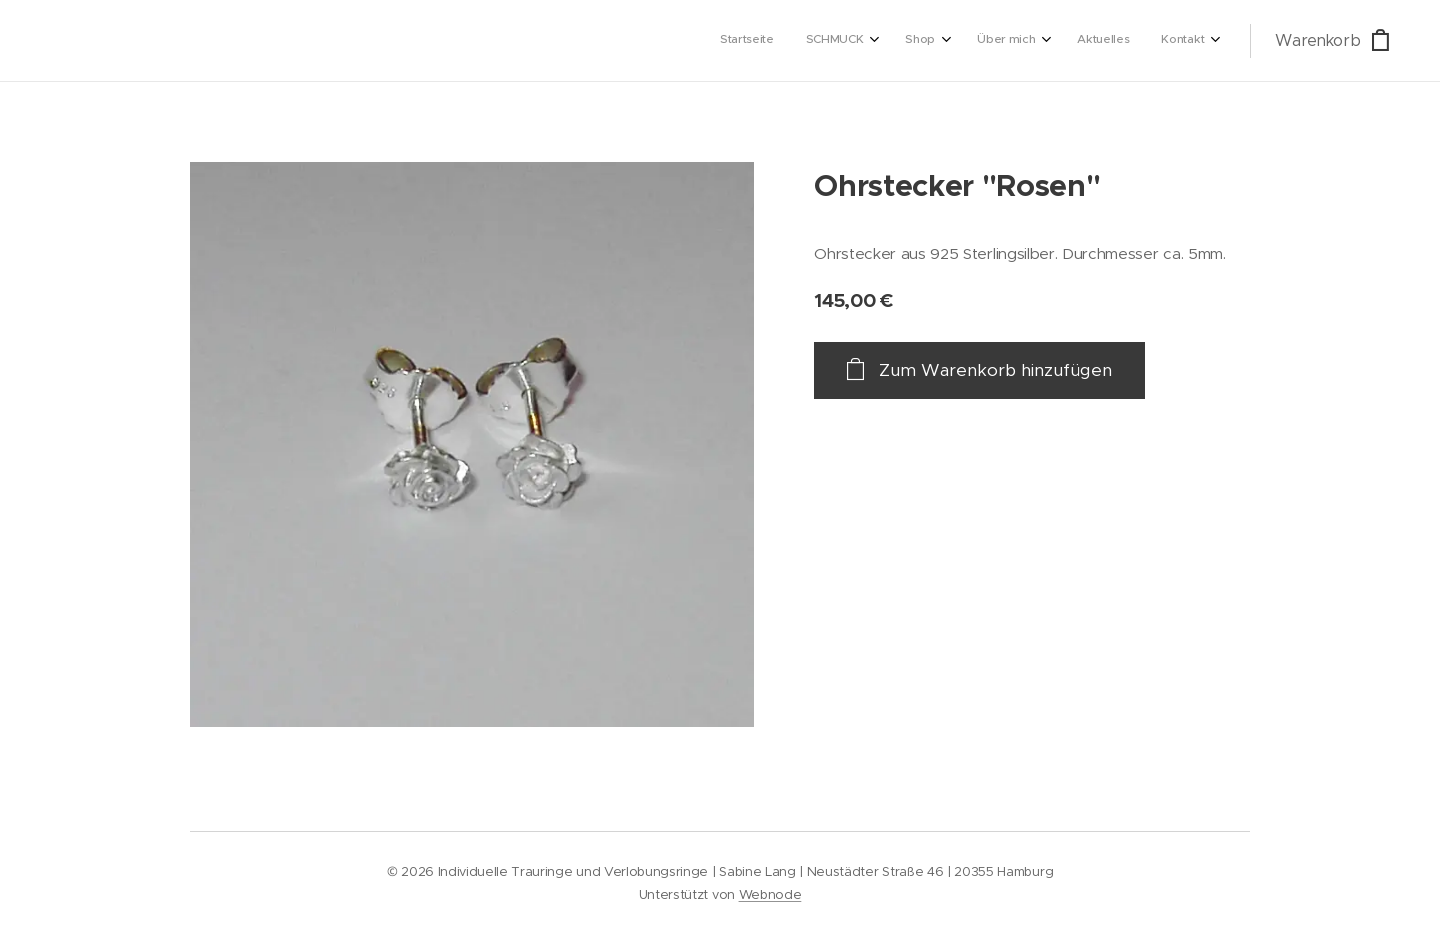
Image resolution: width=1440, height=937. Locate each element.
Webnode (770, 894)
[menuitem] (1019, 41)
